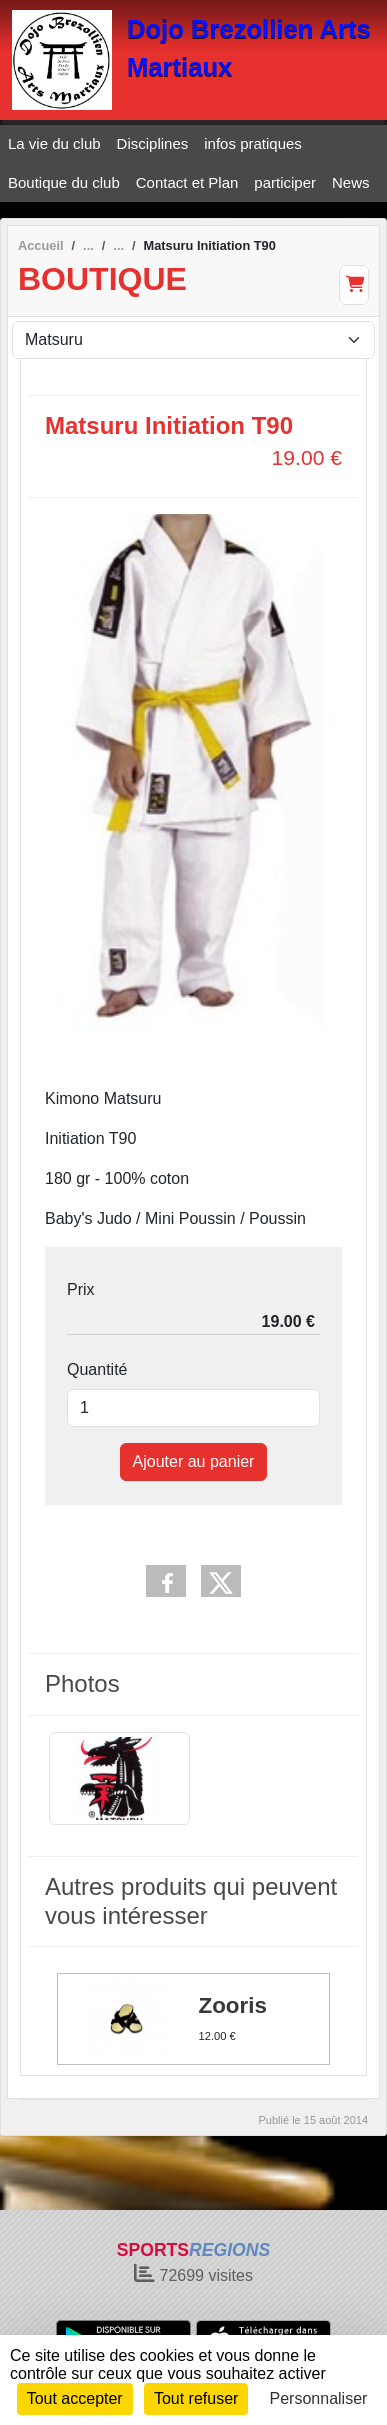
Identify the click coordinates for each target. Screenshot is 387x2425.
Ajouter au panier (194, 1461)
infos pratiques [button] (253, 143)
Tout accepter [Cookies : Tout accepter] (75, 2398)
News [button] (351, 182)
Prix (81, 1289)
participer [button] (285, 182)
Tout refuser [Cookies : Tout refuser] (196, 2398)
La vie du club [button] (54, 143)
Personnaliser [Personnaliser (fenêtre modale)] (319, 2398)
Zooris (233, 2006)
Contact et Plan (187, 182)
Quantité (97, 1369)
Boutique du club (64, 182)
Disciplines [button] (153, 143)
